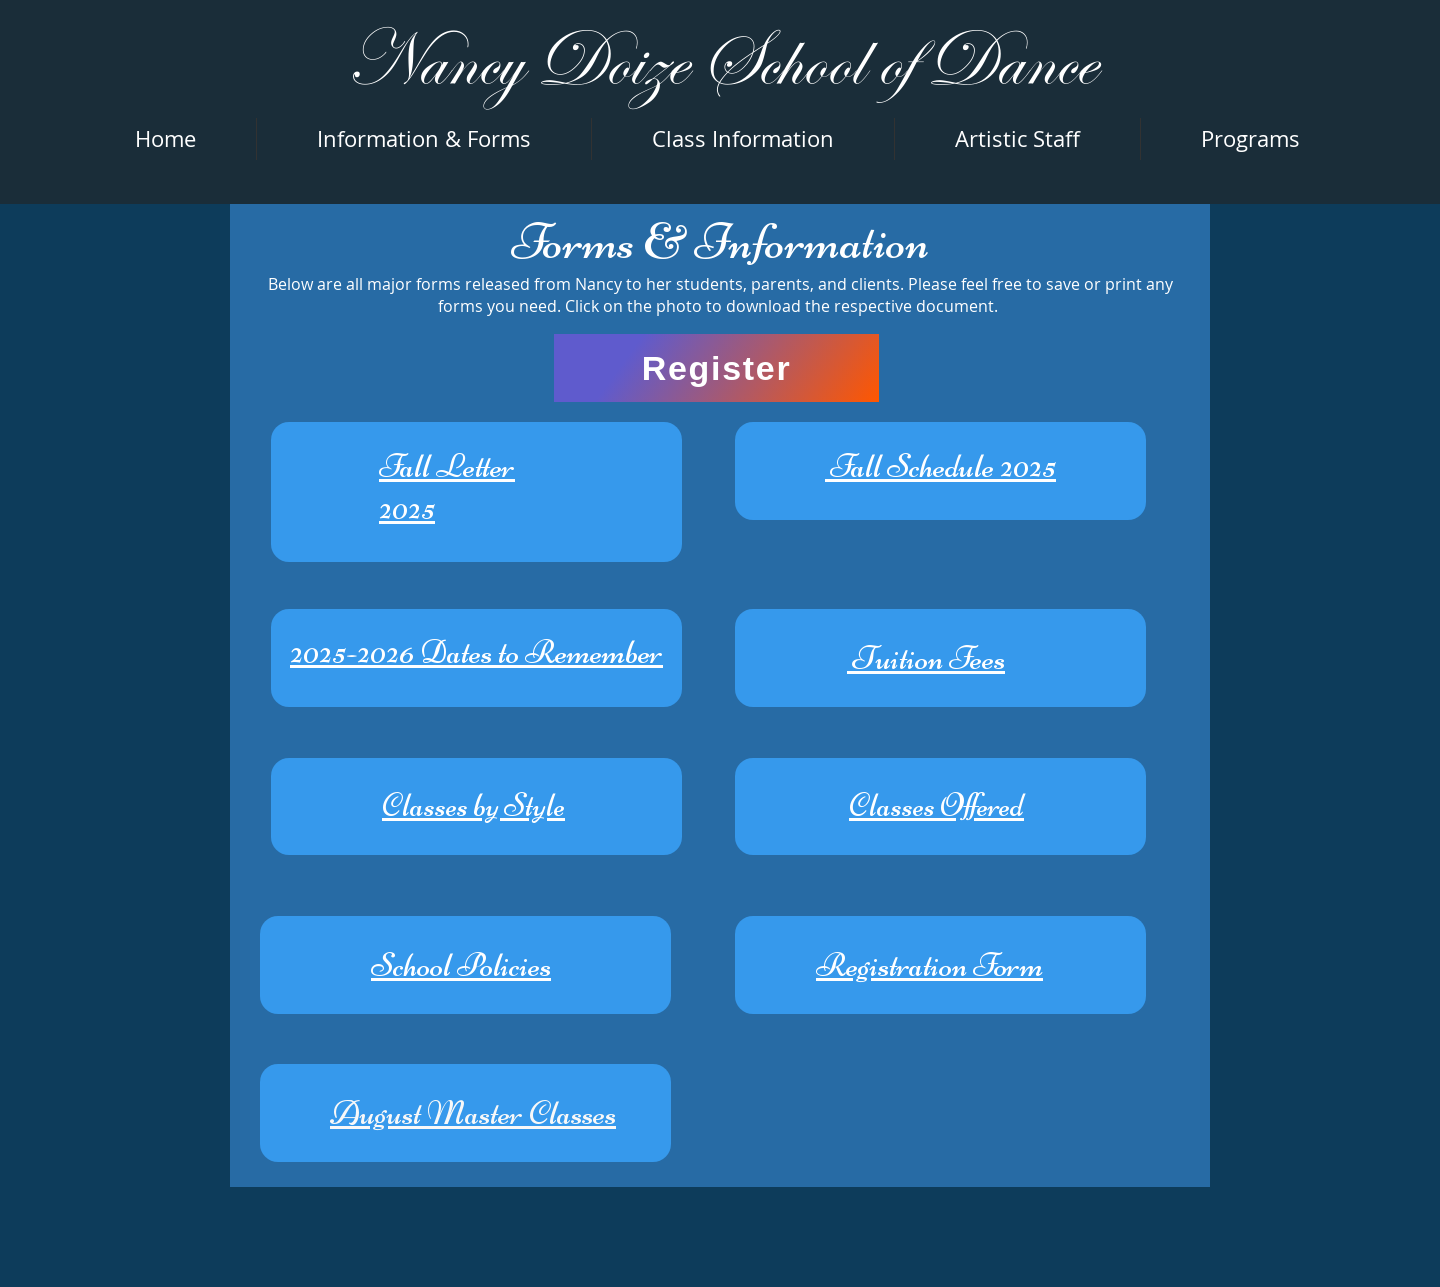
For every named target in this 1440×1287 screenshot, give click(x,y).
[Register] (716, 368)
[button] (1250, 139)
